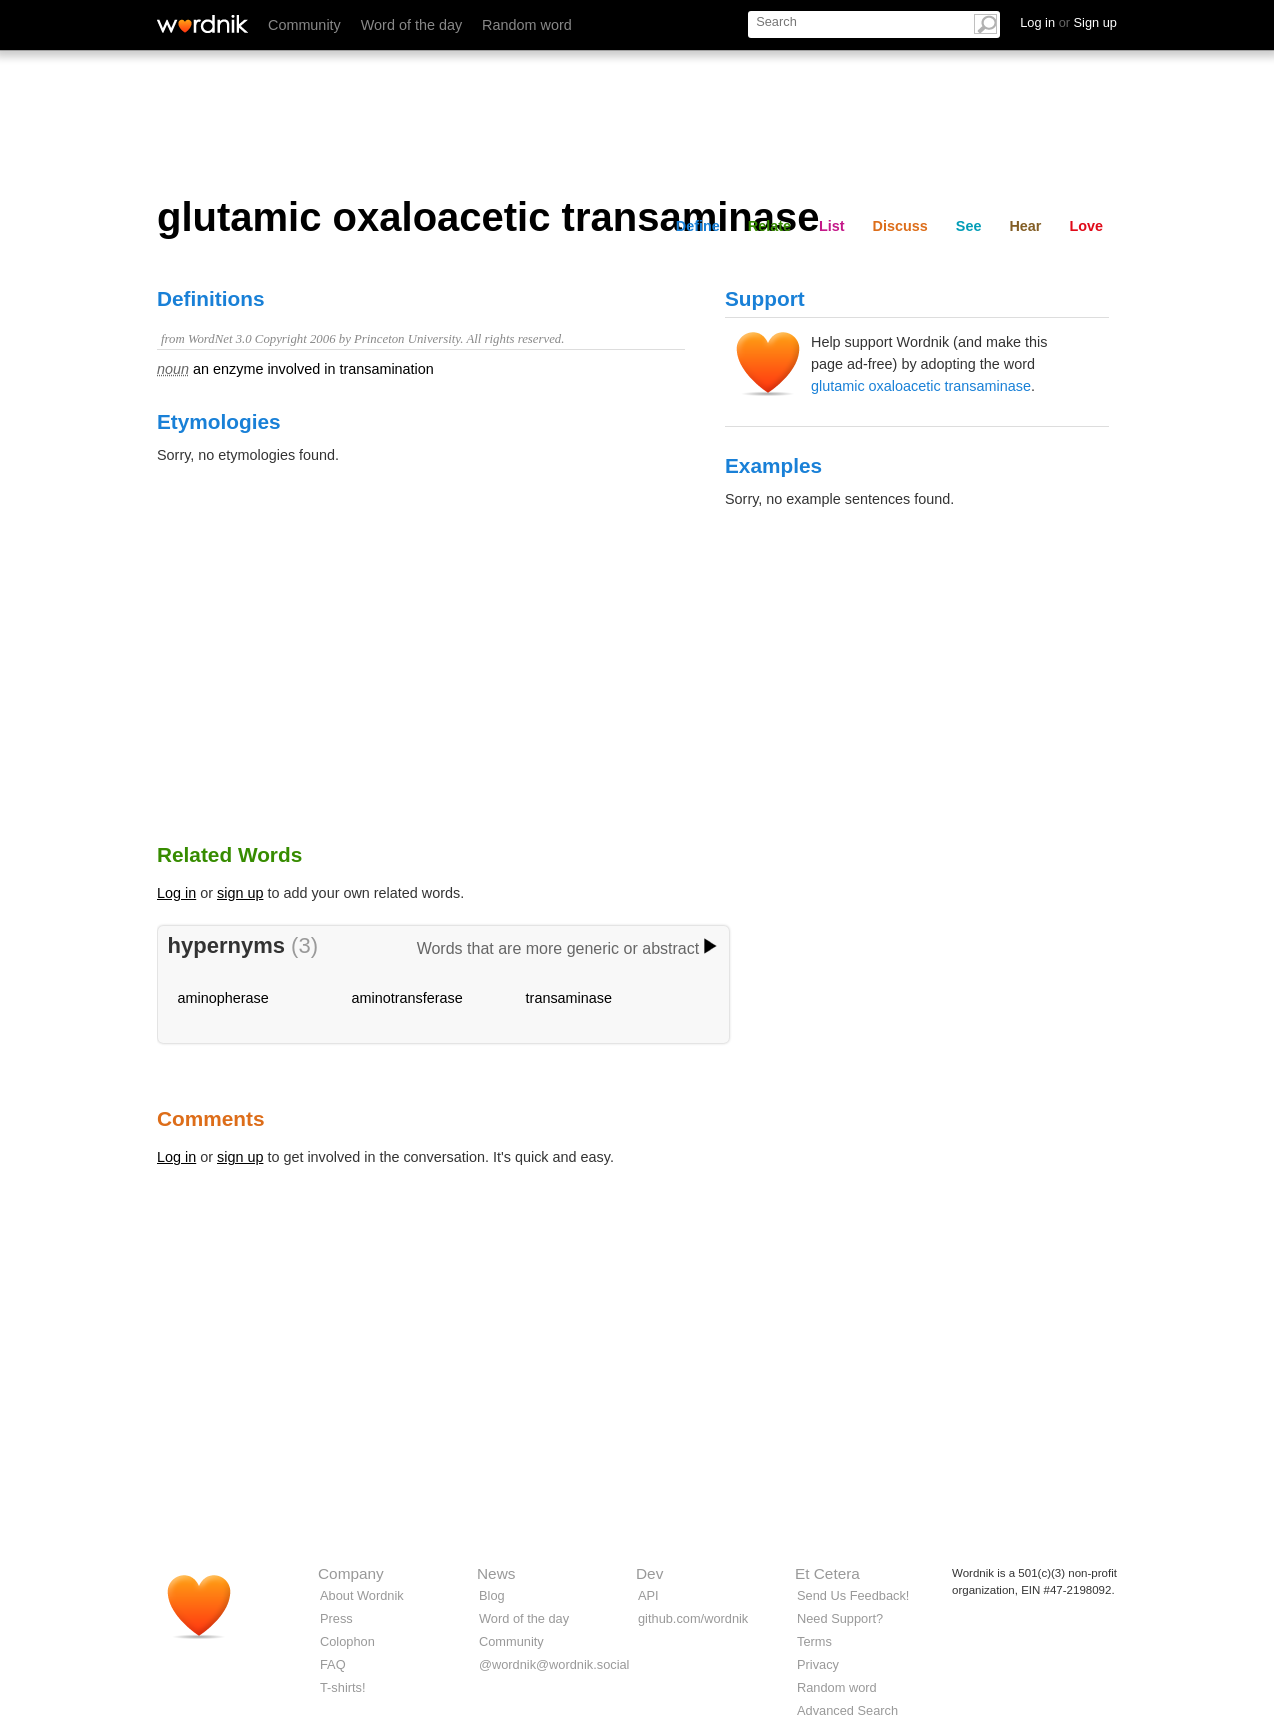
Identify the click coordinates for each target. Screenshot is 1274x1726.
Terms (814, 1641)
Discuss (900, 226)
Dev (649, 1573)
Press (336, 1618)
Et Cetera (827, 1573)
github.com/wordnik (693, 1618)
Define (698, 226)
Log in (176, 893)
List (832, 226)
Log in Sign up (1068, 22)
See (969, 226)
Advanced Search (847, 1710)
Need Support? (840, 1618)
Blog (492, 1595)
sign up (240, 893)
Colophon (347, 1641)
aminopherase (223, 998)
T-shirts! (343, 1687)
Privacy (818, 1664)
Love (1086, 226)
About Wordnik (362, 1595)
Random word (527, 25)
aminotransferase (407, 998)
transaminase (569, 998)
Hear (1025, 226)
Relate (769, 226)
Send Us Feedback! (853, 1595)
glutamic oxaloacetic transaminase (921, 386)
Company (351, 1573)
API (648, 1595)
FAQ (333, 1664)
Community (304, 25)
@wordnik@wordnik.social (554, 1664)
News (496, 1573)
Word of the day (411, 25)
